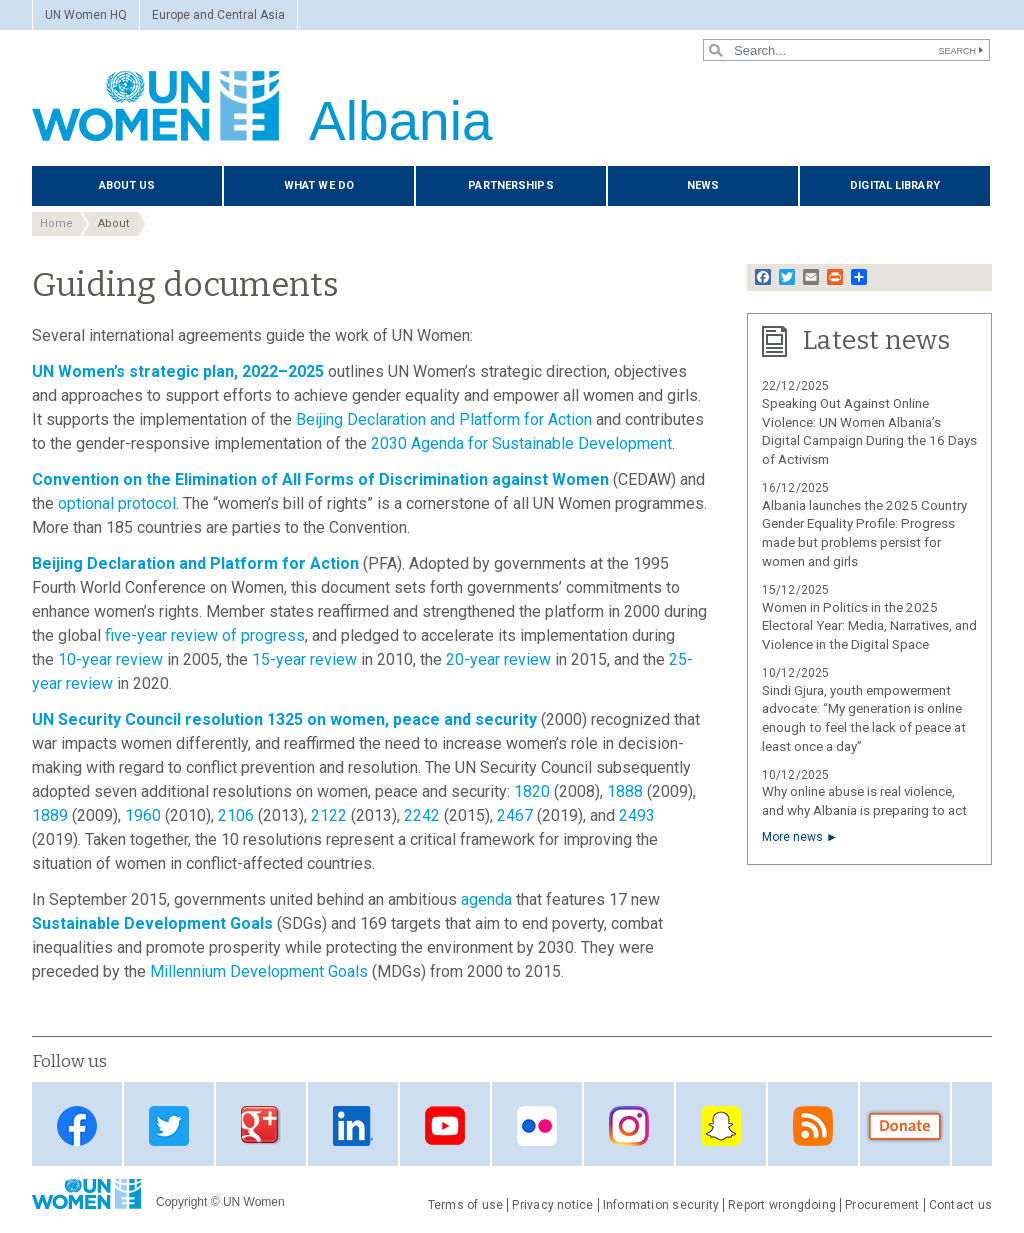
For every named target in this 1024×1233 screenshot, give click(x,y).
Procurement (882, 1205)
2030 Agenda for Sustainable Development (521, 443)
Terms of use (466, 1205)
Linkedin (353, 1125)
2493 (637, 815)
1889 (50, 815)
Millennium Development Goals (259, 971)
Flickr (537, 1125)
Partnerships (510, 185)
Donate (905, 1125)
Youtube (445, 1125)
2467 (515, 815)
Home (56, 223)
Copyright (181, 1202)
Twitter (169, 1125)
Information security (661, 1205)
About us (127, 185)
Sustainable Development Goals (152, 923)
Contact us (960, 1205)
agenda (486, 899)
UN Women (254, 1202)
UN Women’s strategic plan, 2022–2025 (178, 371)
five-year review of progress (205, 635)
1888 (625, 791)
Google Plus (261, 1125)
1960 (143, 815)
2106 (236, 815)
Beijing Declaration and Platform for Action (444, 419)
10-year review (110, 659)
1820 (532, 791)
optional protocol (117, 503)
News (703, 185)
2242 (422, 815)
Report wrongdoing (782, 1205)
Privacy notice (552, 1205)
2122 (329, 815)
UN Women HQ (86, 15)
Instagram (629, 1125)
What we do (319, 185)
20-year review (498, 659)
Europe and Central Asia (218, 15)
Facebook (77, 1125)
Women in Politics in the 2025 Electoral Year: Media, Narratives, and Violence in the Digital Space (869, 626)
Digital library (895, 185)
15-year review (304, 659)
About (113, 223)
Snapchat (721, 1125)
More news (792, 837)
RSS (813, 1125)
